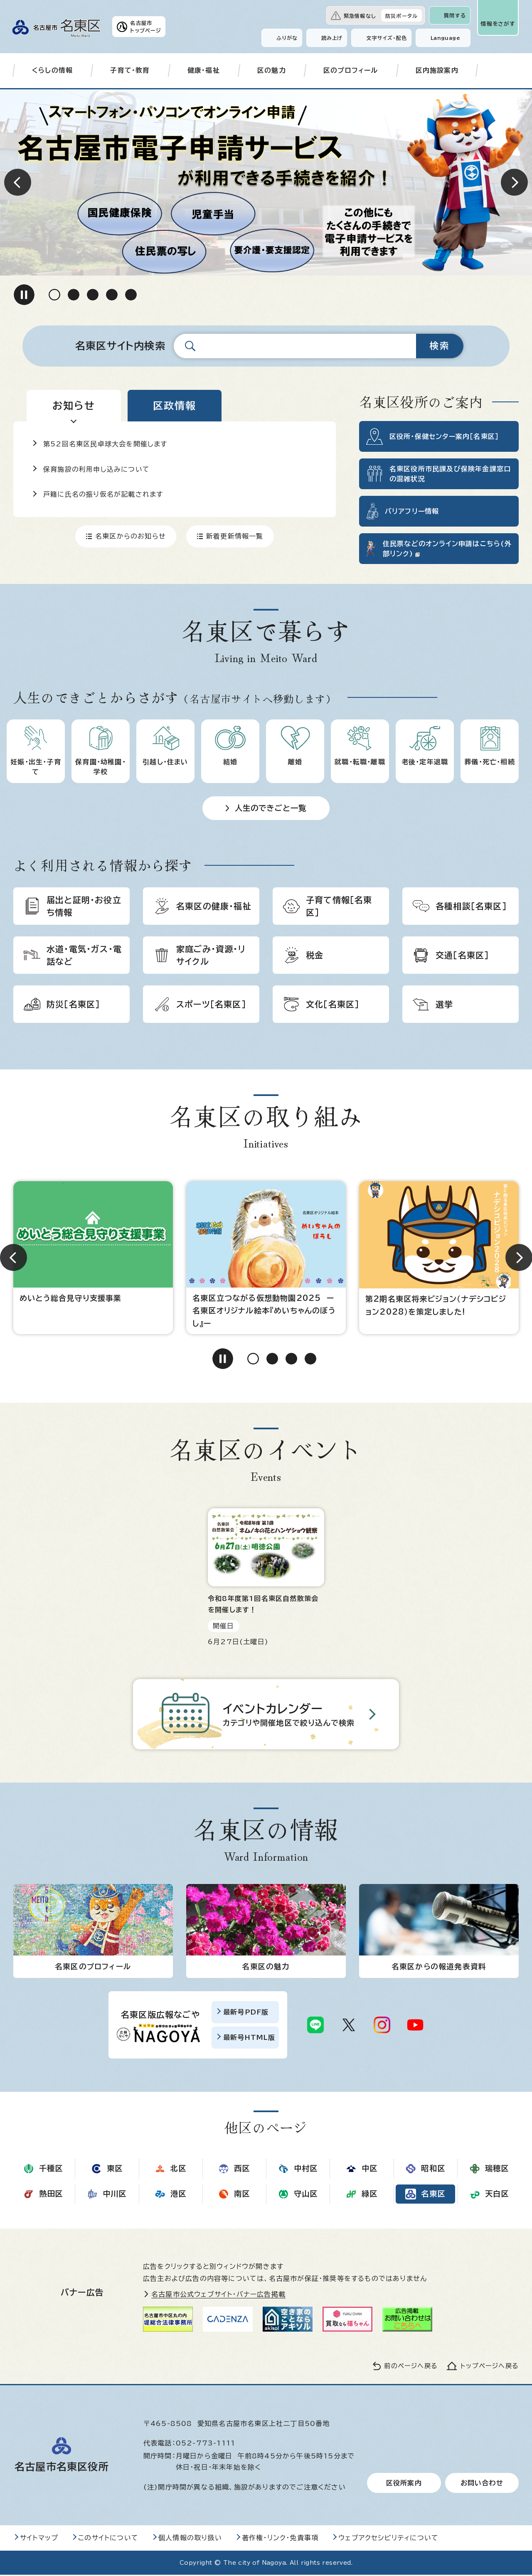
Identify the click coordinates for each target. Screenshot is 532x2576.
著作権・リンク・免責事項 (280, 2539)
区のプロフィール (350, 70)
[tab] (74, 405)
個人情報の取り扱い (190, 2539)
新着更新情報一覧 (235, 536)
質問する (455, 15)
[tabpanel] (174, 484)
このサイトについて (108, 2539)
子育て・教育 (130, 70)
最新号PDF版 (245, 2013)
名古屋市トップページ (145, 26)
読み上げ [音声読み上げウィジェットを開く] (332, 37)
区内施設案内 (437, 70)
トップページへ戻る (490, 2367)
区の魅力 (271, 70)
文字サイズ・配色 (386, 37)
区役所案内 (404, 2484)
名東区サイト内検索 (120, 346)
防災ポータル (401, 15)
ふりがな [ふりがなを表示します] (287, 37)
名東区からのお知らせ (130, 536)
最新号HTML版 (249, 2039)
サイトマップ (39, 2539)
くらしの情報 (52, 70)
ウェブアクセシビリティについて (388, 2539)
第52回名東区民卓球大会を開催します (105, 444)
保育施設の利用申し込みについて (96, 469)
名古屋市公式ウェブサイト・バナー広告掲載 (218, 2296)
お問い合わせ (482, 2484)
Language (445, 37)
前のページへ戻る (411, 2367)
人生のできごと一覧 (271, 808)
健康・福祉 (203, 70)
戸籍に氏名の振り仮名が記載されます (103, 494)
